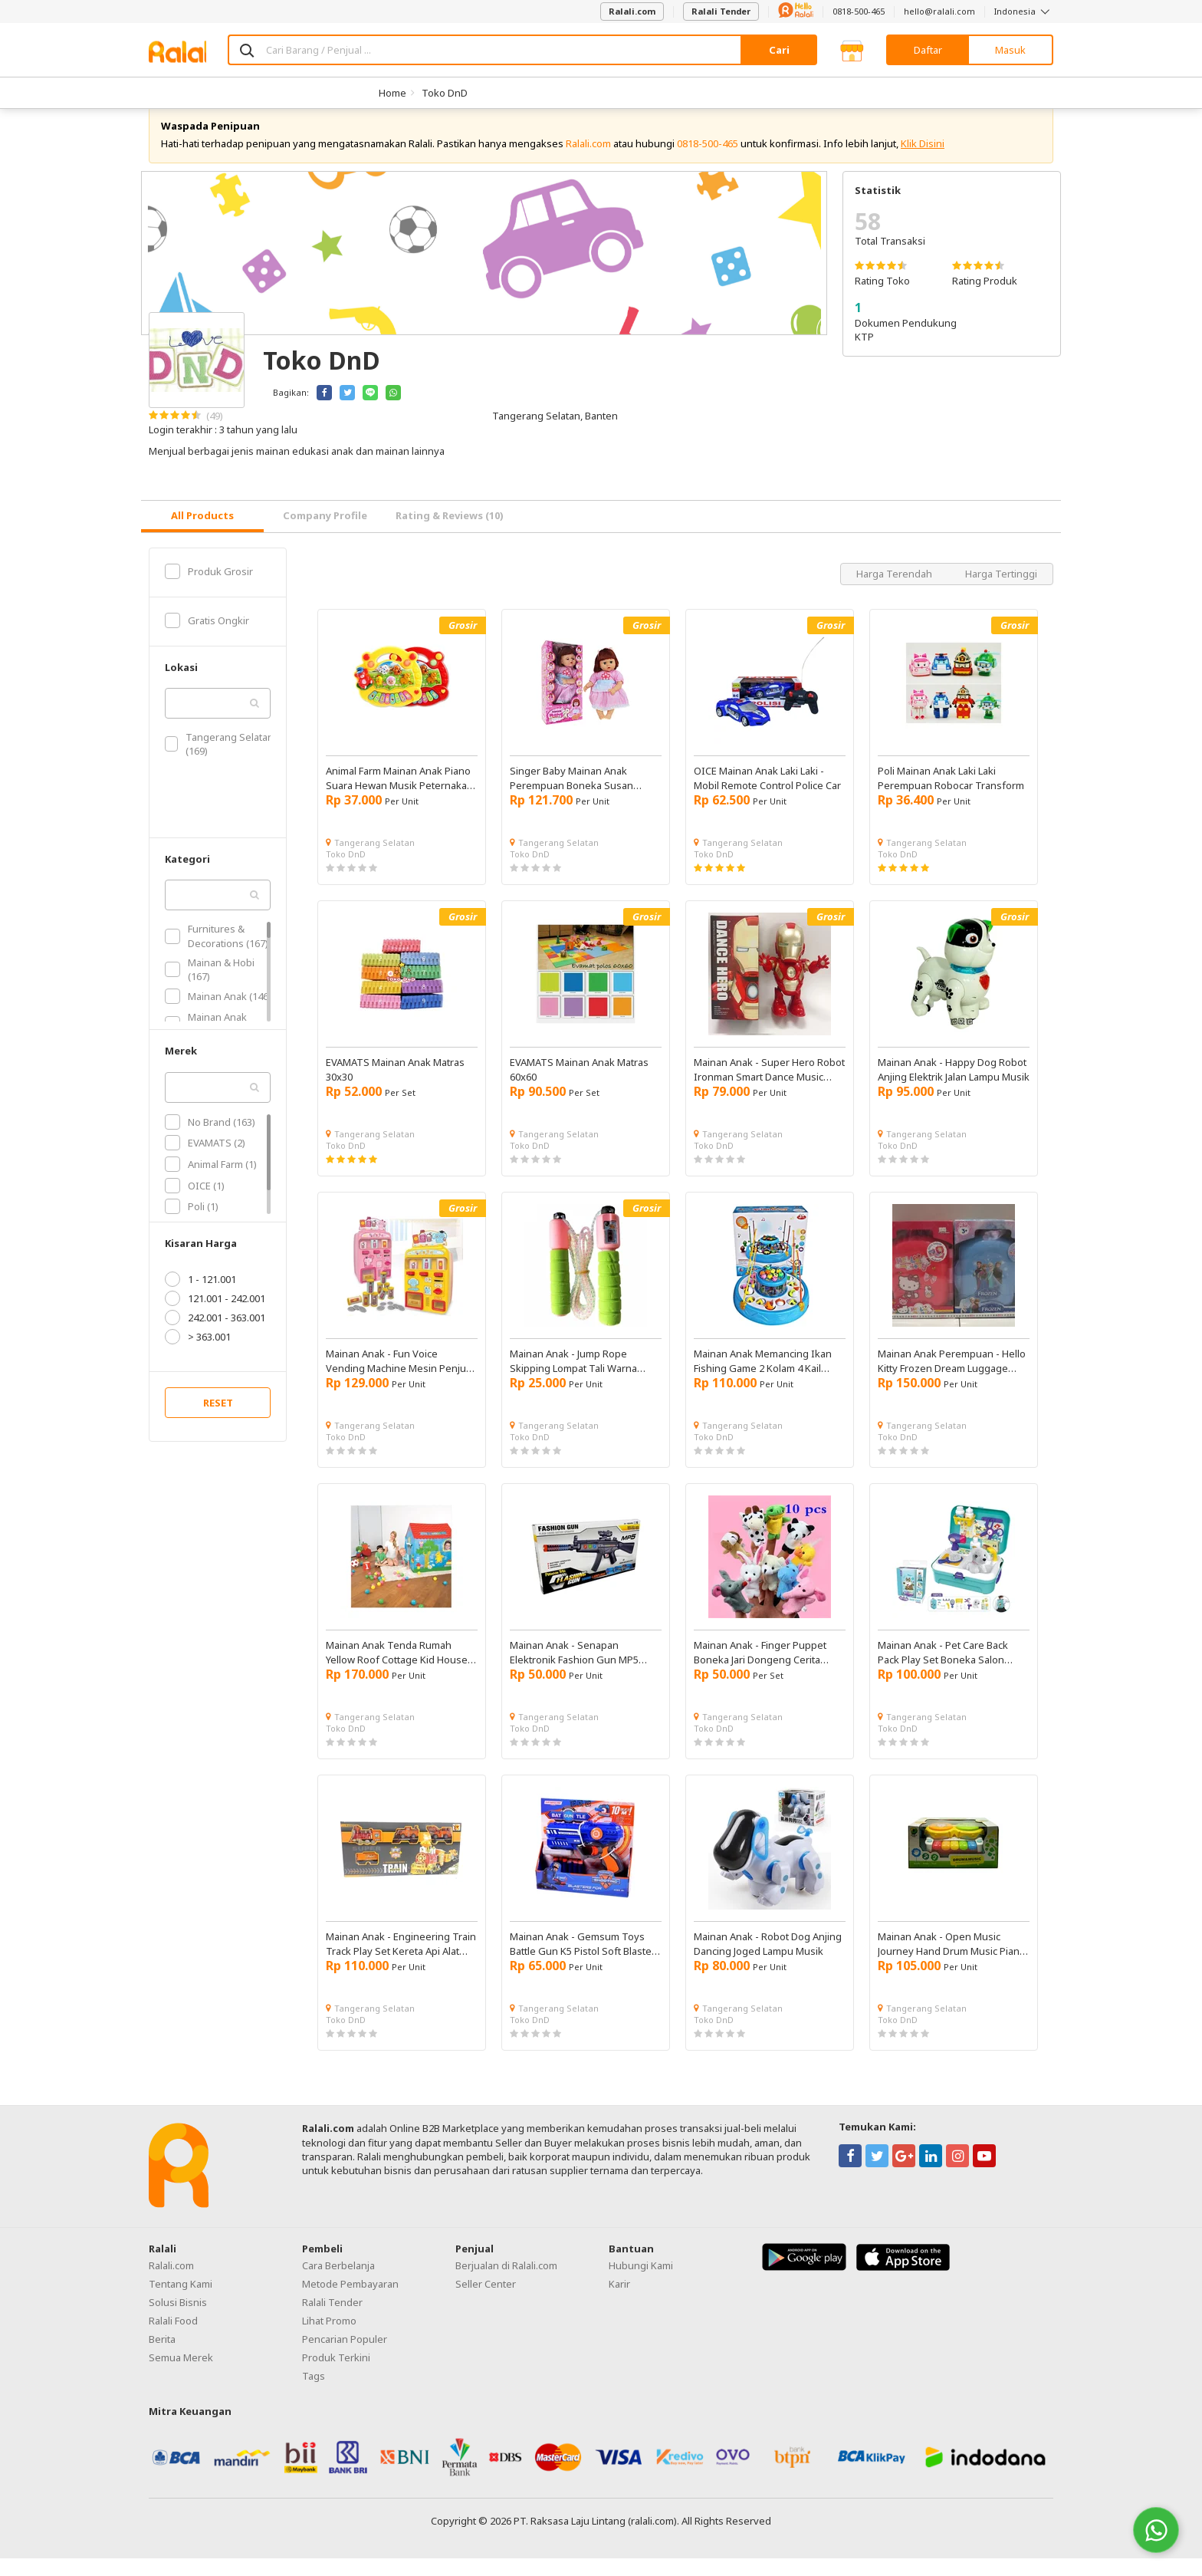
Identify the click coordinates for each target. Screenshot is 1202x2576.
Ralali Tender (720, 11)
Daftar (928, 50)
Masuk (1010, 50)
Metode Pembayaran (350, 2301)
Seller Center (485, 2301)
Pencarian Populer (344, 2357)
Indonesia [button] (1023, 11)
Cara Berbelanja (338, 2283)
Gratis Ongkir (207, 638)
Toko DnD (445, 93)
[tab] (202, 534)
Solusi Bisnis (178, 2320)
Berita (162, 2357)
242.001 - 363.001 (215, 1335)
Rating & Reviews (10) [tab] (450, 533)
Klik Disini (922, 161)
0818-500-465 (859, 11)
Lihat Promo (329, 2338)
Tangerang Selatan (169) (219, 761)
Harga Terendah (895, 591)
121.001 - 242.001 (215, 1316)
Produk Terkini (336, 2375)
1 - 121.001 (200, 1296)
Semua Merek (181, 2375)
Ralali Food (173, 2338)
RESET (218, 1420)
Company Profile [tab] (325, 533)
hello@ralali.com (939, 11)
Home (392, 93)
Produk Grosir (209, 589)
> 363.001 (198, 1354)
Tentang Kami (180, 2301)
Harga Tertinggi (1001, 591)
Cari (779, 50)
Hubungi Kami (641, 2283)
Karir (619, 2301)
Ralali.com (632, 11)
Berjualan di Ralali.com (506, 2283)
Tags (313, 2393)
